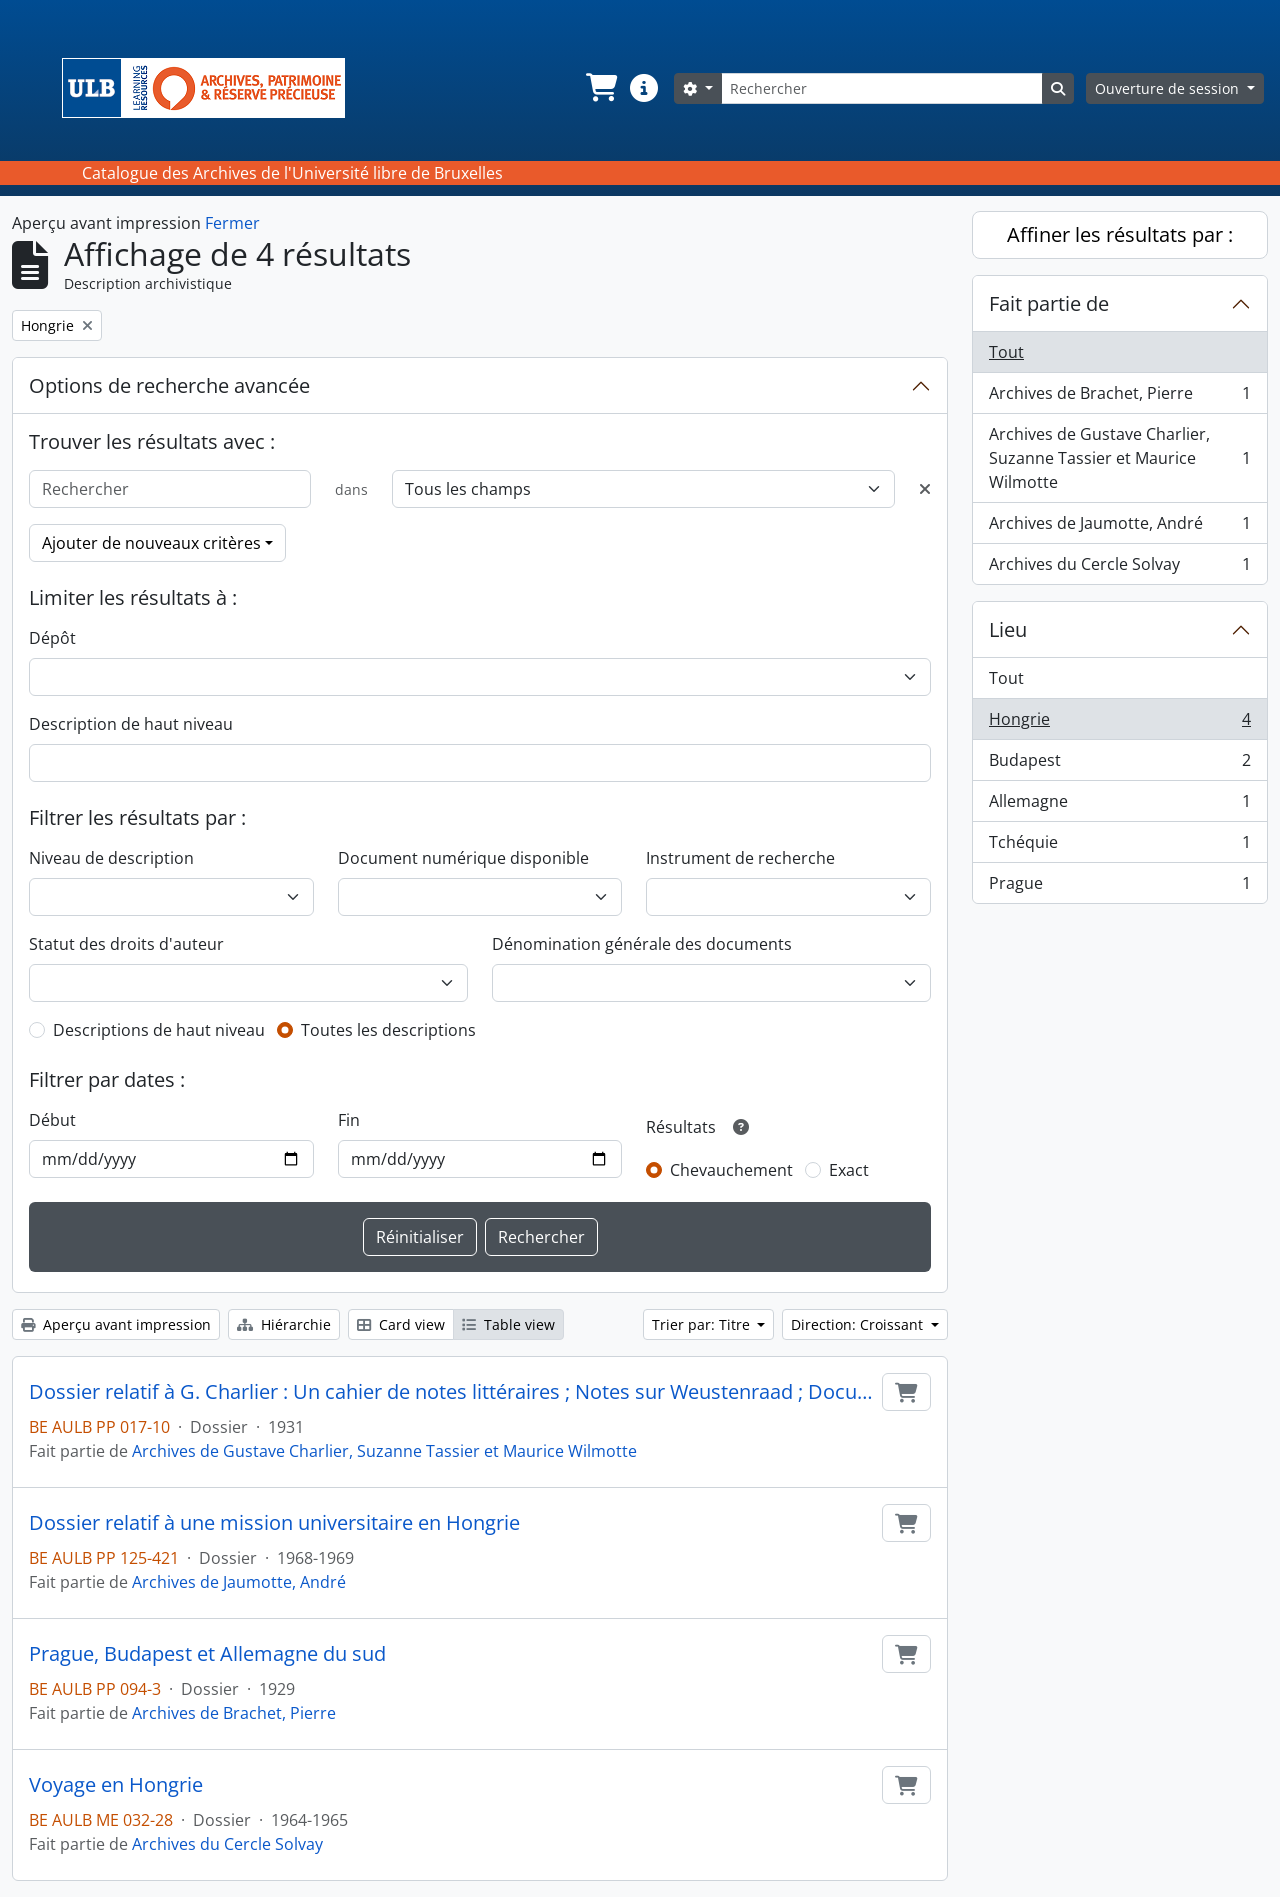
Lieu (1008, 629)
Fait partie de (1049, 303)
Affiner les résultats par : (1120, 234)
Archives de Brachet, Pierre (234, 1713)
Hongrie (1119, 723)
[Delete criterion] (925, 489)
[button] (600, 88)
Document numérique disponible (463, 858)
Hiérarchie (284, 1324)
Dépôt (52, 638)
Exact (849, 1170)
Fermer (232, 223)
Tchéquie (1119, 846)
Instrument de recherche (740, 858)
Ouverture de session (1169, 88)
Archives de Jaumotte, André (239, 1582)
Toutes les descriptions (388, 1030)
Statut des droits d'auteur (126, 944)
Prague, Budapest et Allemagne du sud (207, 1654)
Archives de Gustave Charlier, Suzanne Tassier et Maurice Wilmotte (384, 1451)
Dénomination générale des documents (642, 944)
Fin (349, 1120)
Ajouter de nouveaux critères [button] (151, 543)
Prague (1119, 887)
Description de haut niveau (131, 724)
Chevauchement (731, 1170)
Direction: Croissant (859, 1324)
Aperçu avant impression (116, 1324)
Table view (508, 1324)
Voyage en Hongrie (116, 1785)
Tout (1006, 352)
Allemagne (1119, 805)
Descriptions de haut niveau (159, 1030)
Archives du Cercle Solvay (227, 1844)
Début (52, 1120)
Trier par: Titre (703, 1324)
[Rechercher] (882, 88)
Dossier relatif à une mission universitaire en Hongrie (274, 1523)
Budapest (1119, 764)
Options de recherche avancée (169, 385)
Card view (401, 1324)
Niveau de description (111, 858)
